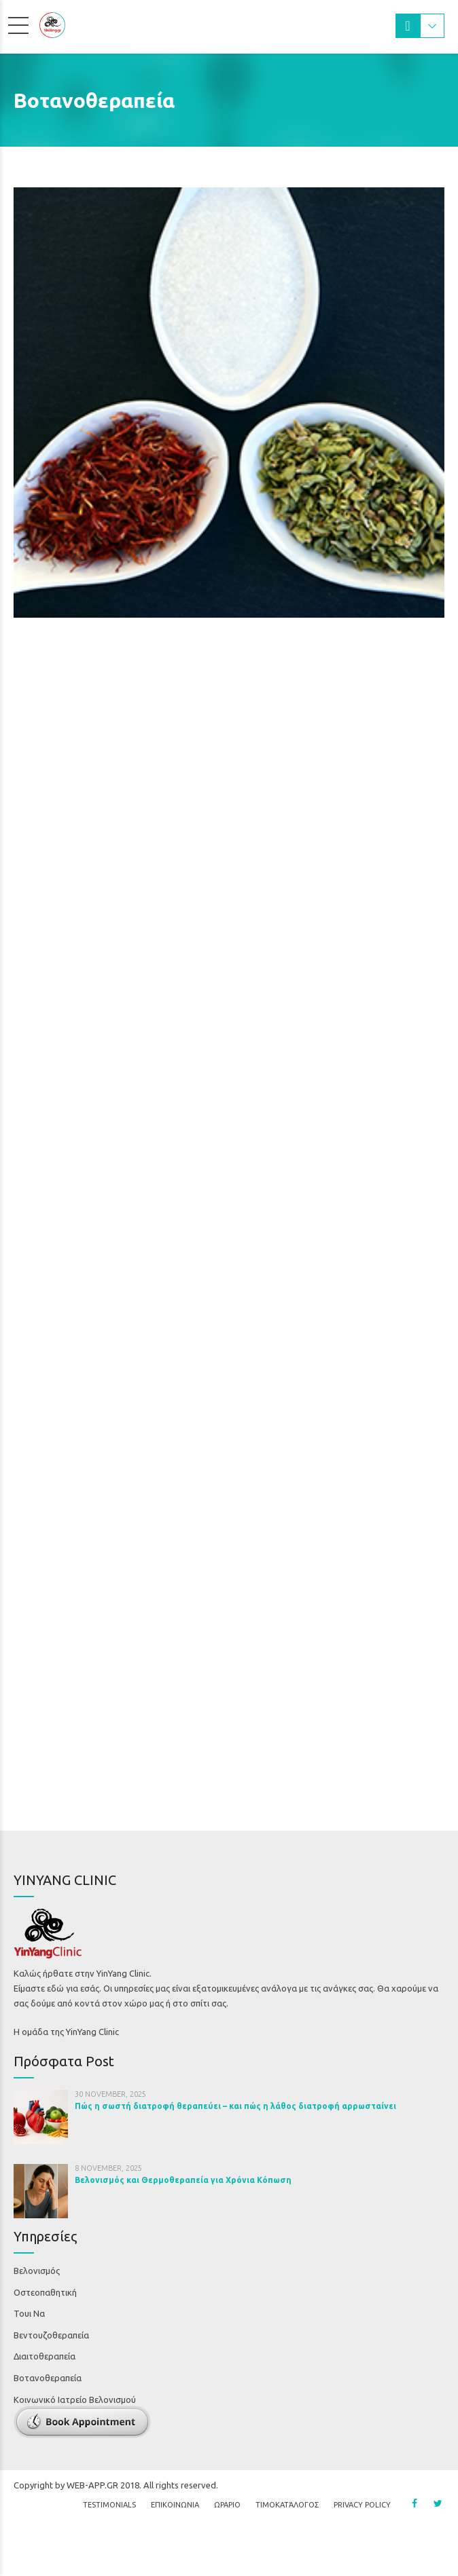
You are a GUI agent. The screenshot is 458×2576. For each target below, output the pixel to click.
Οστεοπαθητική (45, 2292)
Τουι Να (29, 2313)
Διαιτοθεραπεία (44, 2356)
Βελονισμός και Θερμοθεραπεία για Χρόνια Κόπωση (183, 2180)
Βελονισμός (37, 2270)
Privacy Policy (362, 2532)
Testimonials (109, 2532)
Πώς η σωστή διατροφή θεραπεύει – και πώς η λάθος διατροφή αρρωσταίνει (235, 2106)
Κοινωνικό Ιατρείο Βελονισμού (75, 2399)
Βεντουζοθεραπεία (51, 2335)
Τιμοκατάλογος (287, 2532)
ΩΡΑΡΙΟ (227, 2532)
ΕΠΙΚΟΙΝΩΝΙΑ (175, 2532)
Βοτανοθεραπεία (48, 2378)
